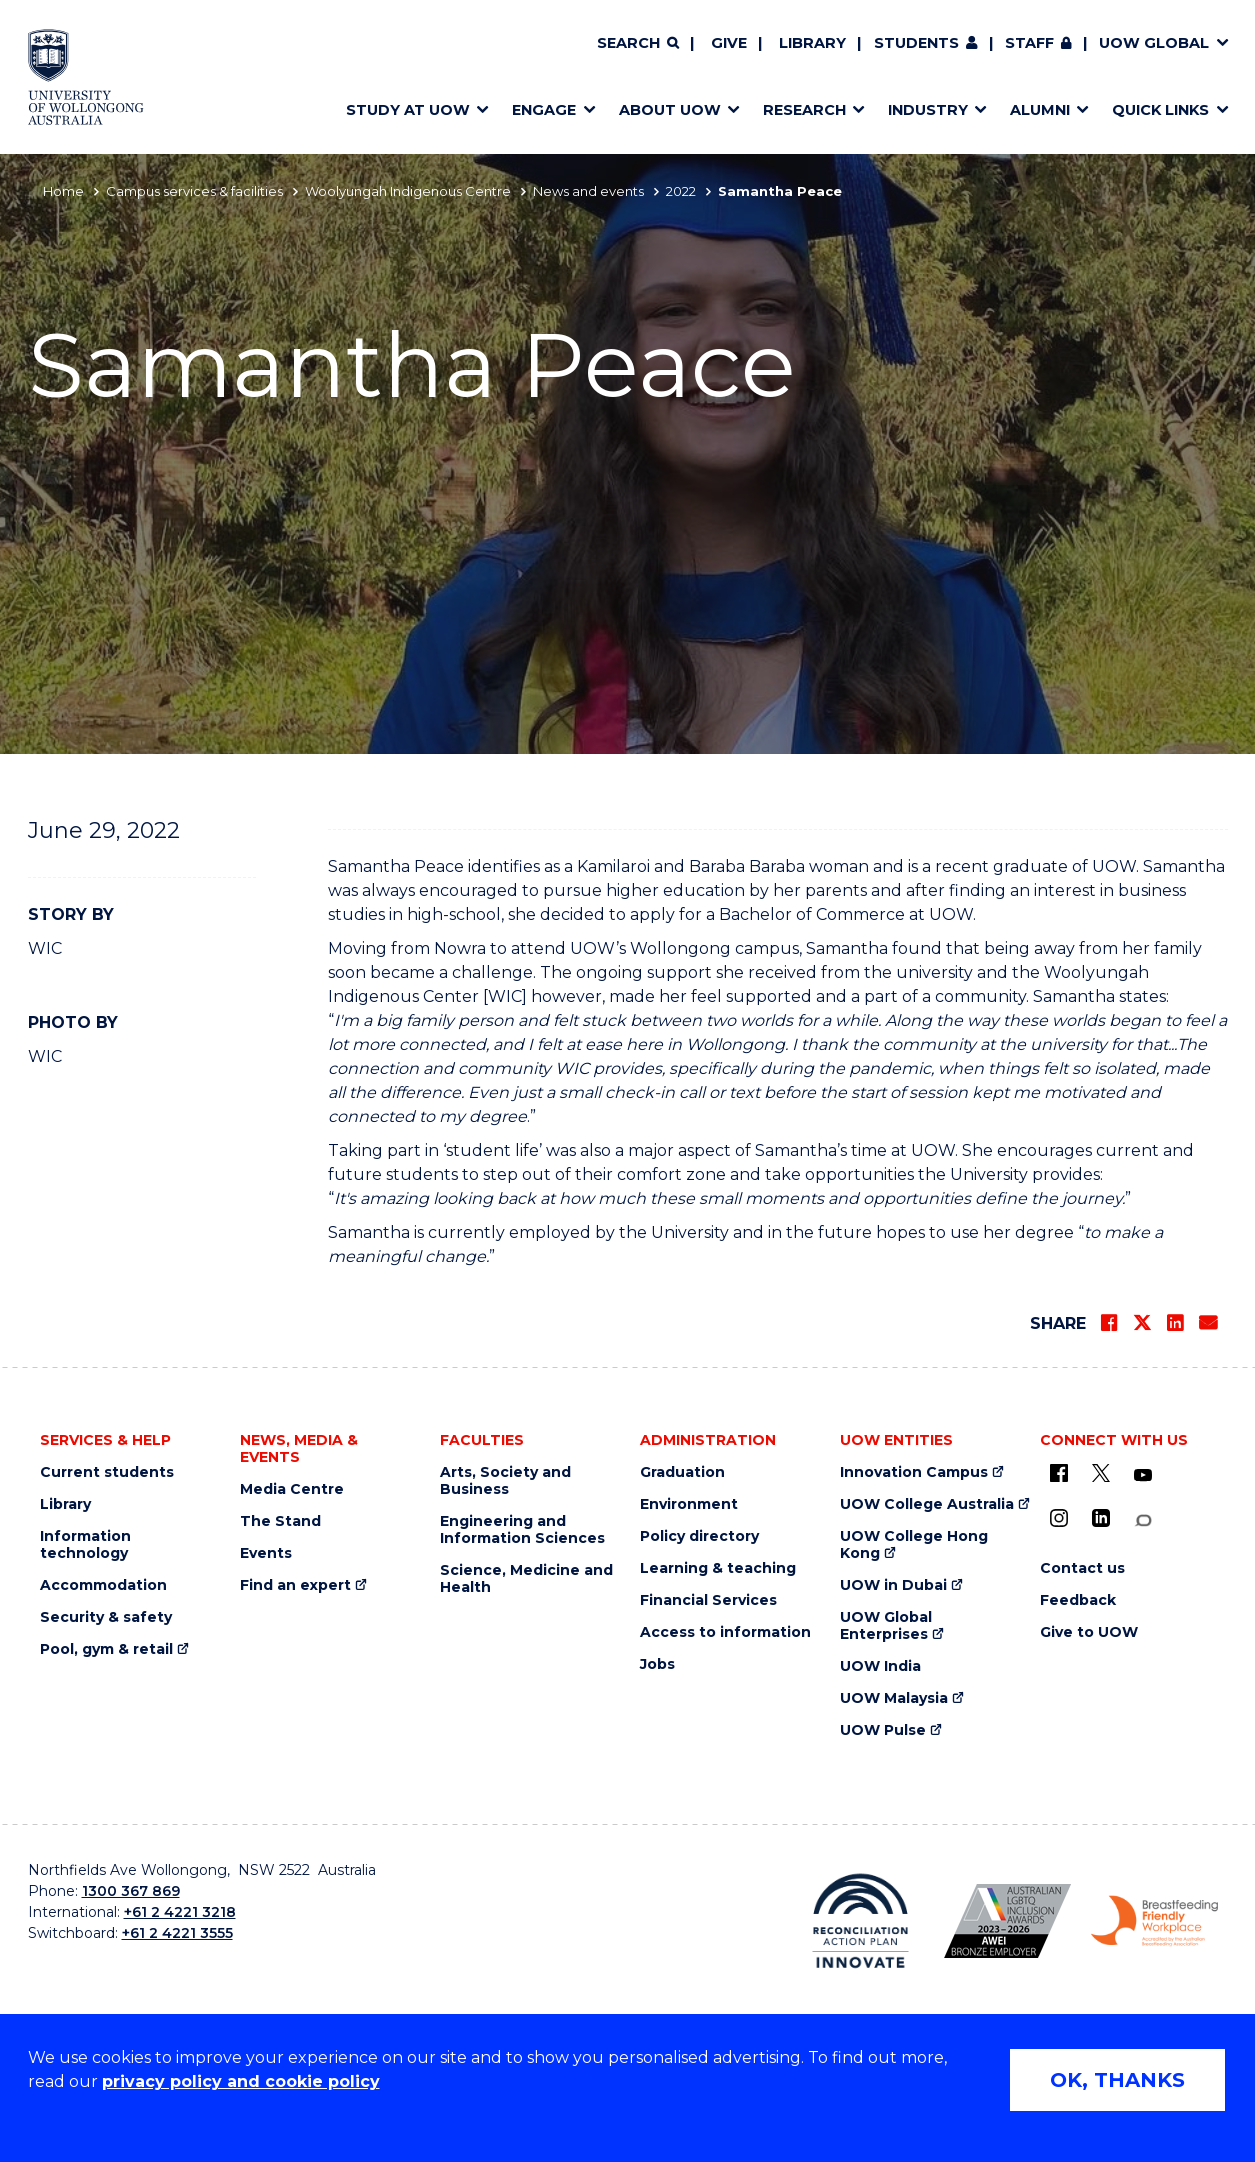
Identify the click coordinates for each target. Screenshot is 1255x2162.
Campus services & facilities (194, 191)
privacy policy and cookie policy (241, 2081)
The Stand (280, 1521)
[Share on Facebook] (1109, 1323)
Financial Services (708, 1600)
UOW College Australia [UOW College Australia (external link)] (927, 1504)
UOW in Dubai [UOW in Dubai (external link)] (893, 1585)
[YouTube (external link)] (1143, 1476)
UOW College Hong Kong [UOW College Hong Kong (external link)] (914, 1545)
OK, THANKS (1117, 2080)
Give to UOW (1089, 1632)
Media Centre (292, 1489)
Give (729, 43)
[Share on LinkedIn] (1175, 1323)
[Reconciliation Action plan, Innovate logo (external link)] (860, 1921)
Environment (689, 1504)
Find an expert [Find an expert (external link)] (295, 1585)
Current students (107, 1472)
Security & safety (106, 1617)
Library (812, 43)
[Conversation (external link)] (1143, 1520)
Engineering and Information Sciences (522, 1530)
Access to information (725, 1632)
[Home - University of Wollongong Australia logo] (86, 77)
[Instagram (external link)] (1059, 1518)
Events (266, 1553)
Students (916, 43)
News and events (588, 191)
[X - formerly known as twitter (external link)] (1101, 1473)
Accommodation (103, 1585)
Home (63, 191)
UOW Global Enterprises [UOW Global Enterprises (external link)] (886, 1626)
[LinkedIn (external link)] (1101, 1518)
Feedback (1078, 1600)
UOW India (880, 1666)
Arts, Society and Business (505, 1481)
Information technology (85, 1545)
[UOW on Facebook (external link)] (1059, 1473)
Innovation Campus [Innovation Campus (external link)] (914, 1472)
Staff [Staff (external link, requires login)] (1029, 43)
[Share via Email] (1208, 1323)
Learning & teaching (718, 1568)
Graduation (682, 1472)
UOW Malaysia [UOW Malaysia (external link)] (894, 1698)
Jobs (657, 1664)
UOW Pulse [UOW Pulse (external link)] (883, 1730)
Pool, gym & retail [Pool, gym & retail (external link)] (106, 1649)
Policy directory (699, 1536)
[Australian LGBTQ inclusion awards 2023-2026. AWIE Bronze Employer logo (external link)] (1007, 1921)
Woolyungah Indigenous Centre (408, 191)
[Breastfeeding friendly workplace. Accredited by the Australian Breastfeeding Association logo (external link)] (1154, 1921)
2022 (681, 191)
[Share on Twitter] (1142, 1323)
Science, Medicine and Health (526, 1579)
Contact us (1082, 1568)
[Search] (638, 44)
